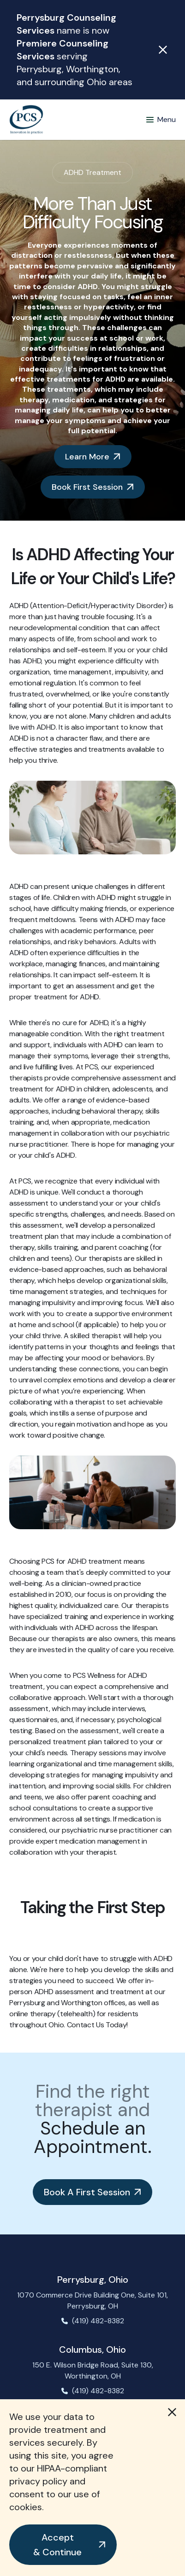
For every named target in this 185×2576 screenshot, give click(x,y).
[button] (63, 2544)
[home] (26, 119)
